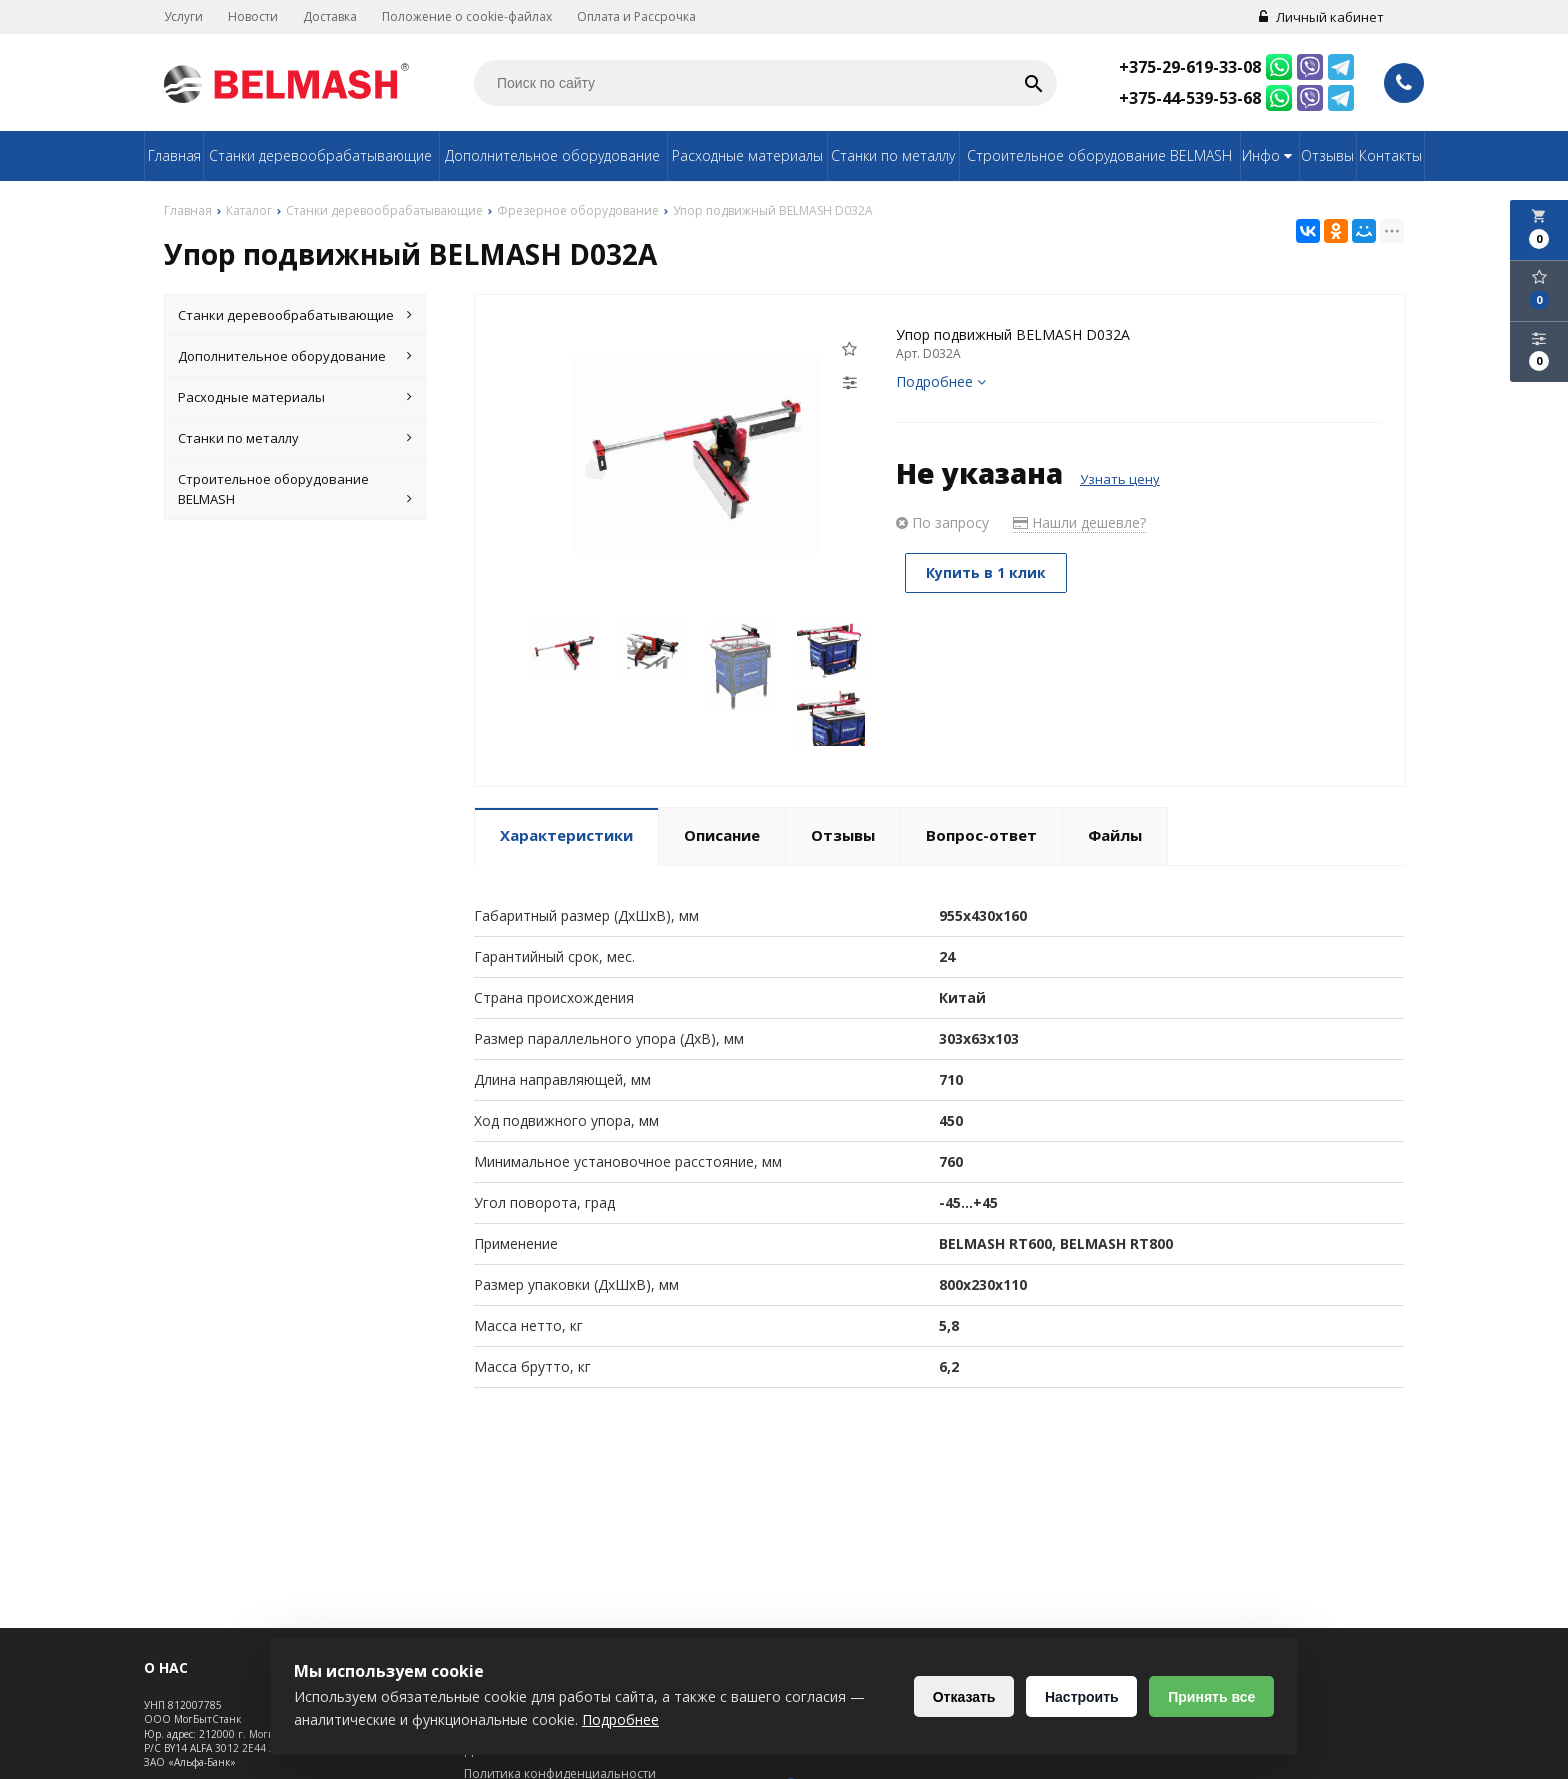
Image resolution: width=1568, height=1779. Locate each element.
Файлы (1115, 835)
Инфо (1269, 155)
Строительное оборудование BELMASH (1099, 155)
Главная (174, 155)
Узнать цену (1120, 479)
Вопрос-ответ (981, 835)
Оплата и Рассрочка (636, 16)
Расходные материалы (747, 155)
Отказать (963, 1697)
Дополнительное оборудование (552, 155)
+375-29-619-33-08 (1190, 67)
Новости (253, 16)
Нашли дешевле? (1079, 522)
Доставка (330, 16)
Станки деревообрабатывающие (320, 155)
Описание (722, 835)
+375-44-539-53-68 (1190, 98)
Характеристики (566, 835)
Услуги (183, 16)
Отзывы (1327, 155)
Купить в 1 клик (987, 572)
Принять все (1211, 1697)
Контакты (1390, 155)
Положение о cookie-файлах (467, 16)
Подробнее (941, 381)
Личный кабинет (1321, 17)
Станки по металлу (893, 155)
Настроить (1081, 1697)
